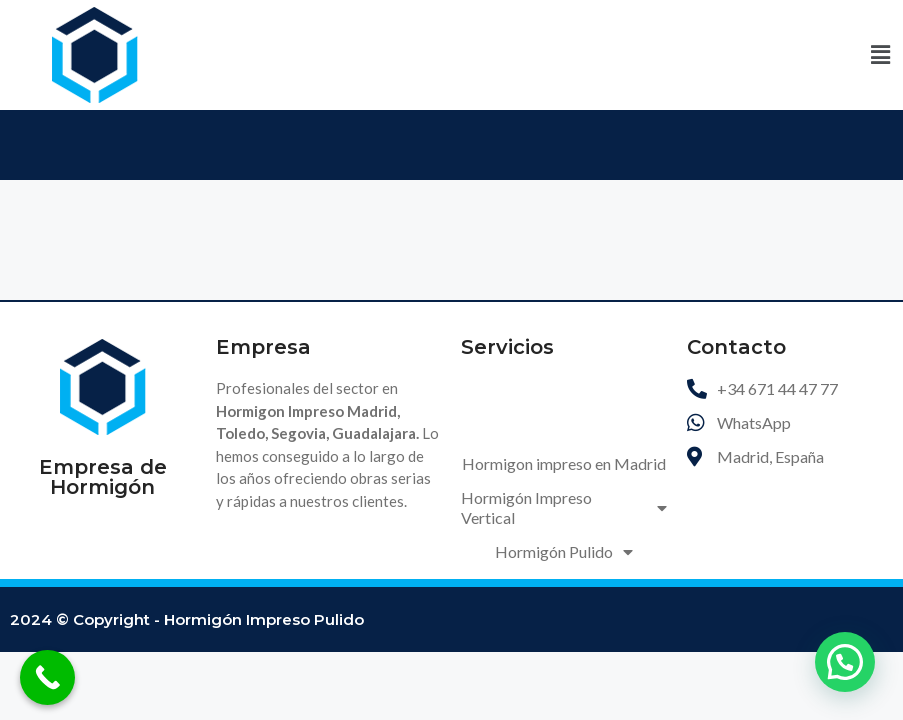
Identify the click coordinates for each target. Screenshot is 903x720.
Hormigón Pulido (564, 552)
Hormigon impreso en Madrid (564, 463)
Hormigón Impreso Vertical (564, 507)
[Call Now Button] (47, 677)
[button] (881, 55)
